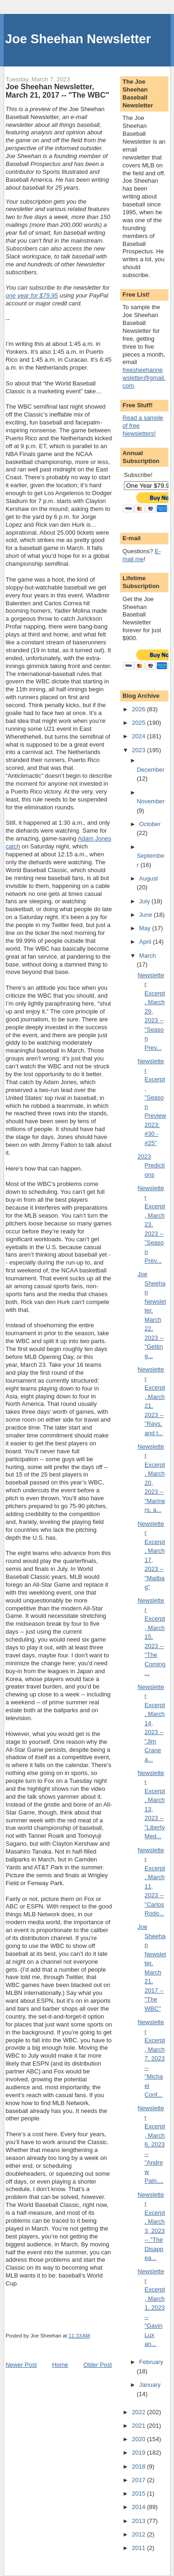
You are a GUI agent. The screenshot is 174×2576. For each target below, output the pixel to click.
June (146, 914)
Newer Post (21, 2364)
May (145, 928)
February (151, 2361)
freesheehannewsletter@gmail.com (144, 377)
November (151, 801)
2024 (139, 736)
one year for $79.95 (32, 295)
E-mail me (141, 555)
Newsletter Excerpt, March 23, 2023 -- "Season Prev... (151, 1224)
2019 (139, 2452)
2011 (139, 2547)
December (151, 769)
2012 (139, 2534)
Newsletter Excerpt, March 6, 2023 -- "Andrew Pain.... (151, 2144)
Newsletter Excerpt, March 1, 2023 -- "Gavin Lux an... (151, 2307)
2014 (139, 2506)
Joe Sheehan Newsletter (78, 39)
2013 (139, 2520)
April (146, 941)
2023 (139, 750)
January (150, 2384)
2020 (139, 2439)
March (147, 955)
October (150, 824)
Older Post (98, 2364)
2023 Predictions (151, 1165)
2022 (139, 2412)
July (145, 901)
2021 (139, 2425)
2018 (139, 2466)
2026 (139, 709)
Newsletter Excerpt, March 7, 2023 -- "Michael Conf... (151, 2058)
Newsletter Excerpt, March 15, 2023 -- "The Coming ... (152, 1636)
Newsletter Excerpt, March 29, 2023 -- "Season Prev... (151, 1011)
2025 (139, 722)
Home (60, 2364)
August (148, 878)
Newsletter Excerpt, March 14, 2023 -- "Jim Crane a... (151, 1723)
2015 (139, 2493)
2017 (139, 2480)
